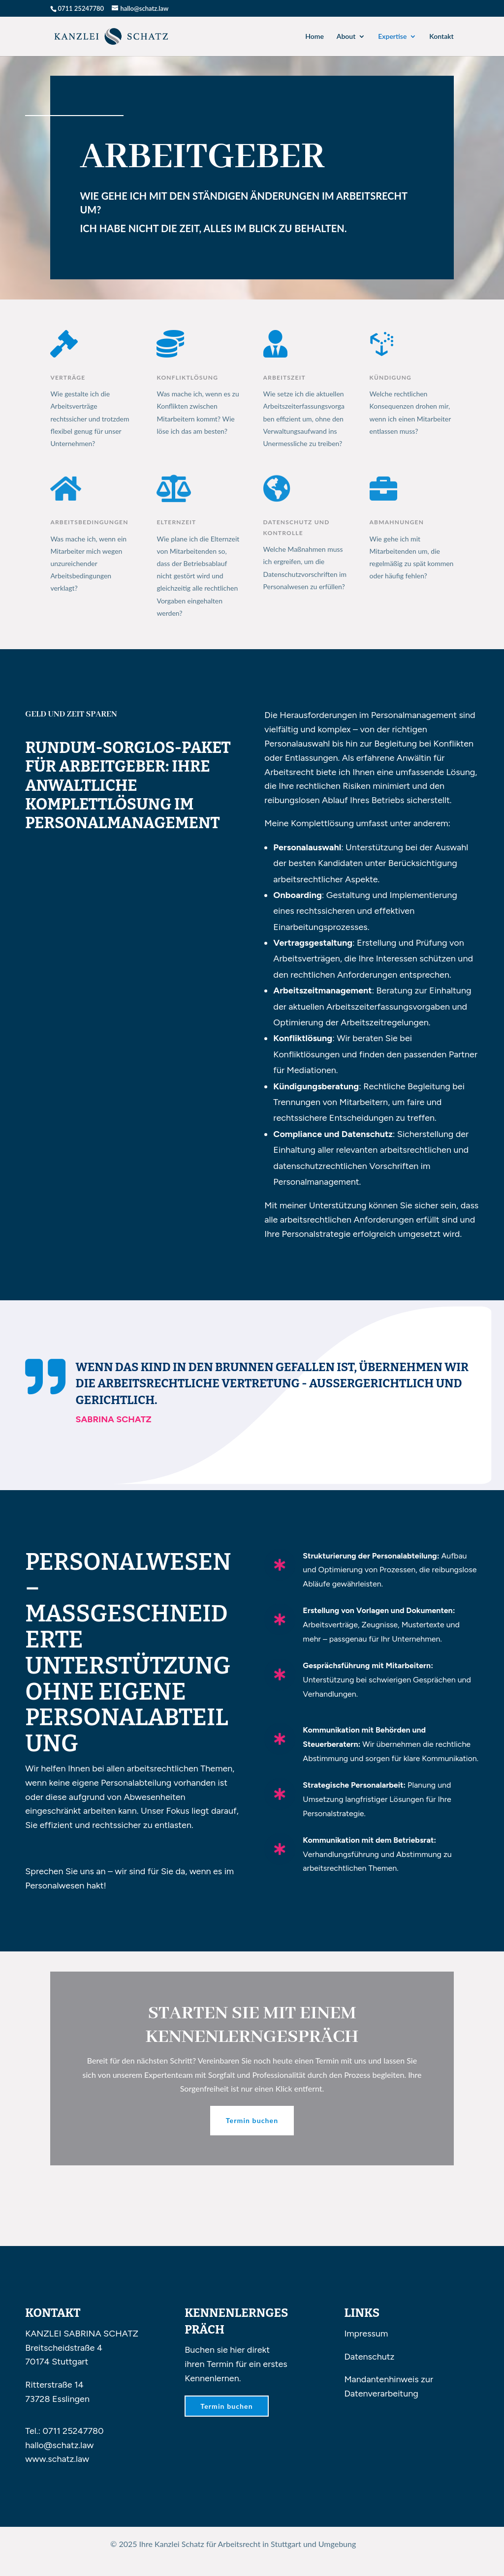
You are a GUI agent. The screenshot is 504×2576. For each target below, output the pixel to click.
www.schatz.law (57, 2459)
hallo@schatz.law (59, 2445)
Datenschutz (369, 2356)
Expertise (392, 36)
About (346, 36)
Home (314, 36)
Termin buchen (252, 2120)
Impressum (366, 2333)
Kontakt (441, 36)
